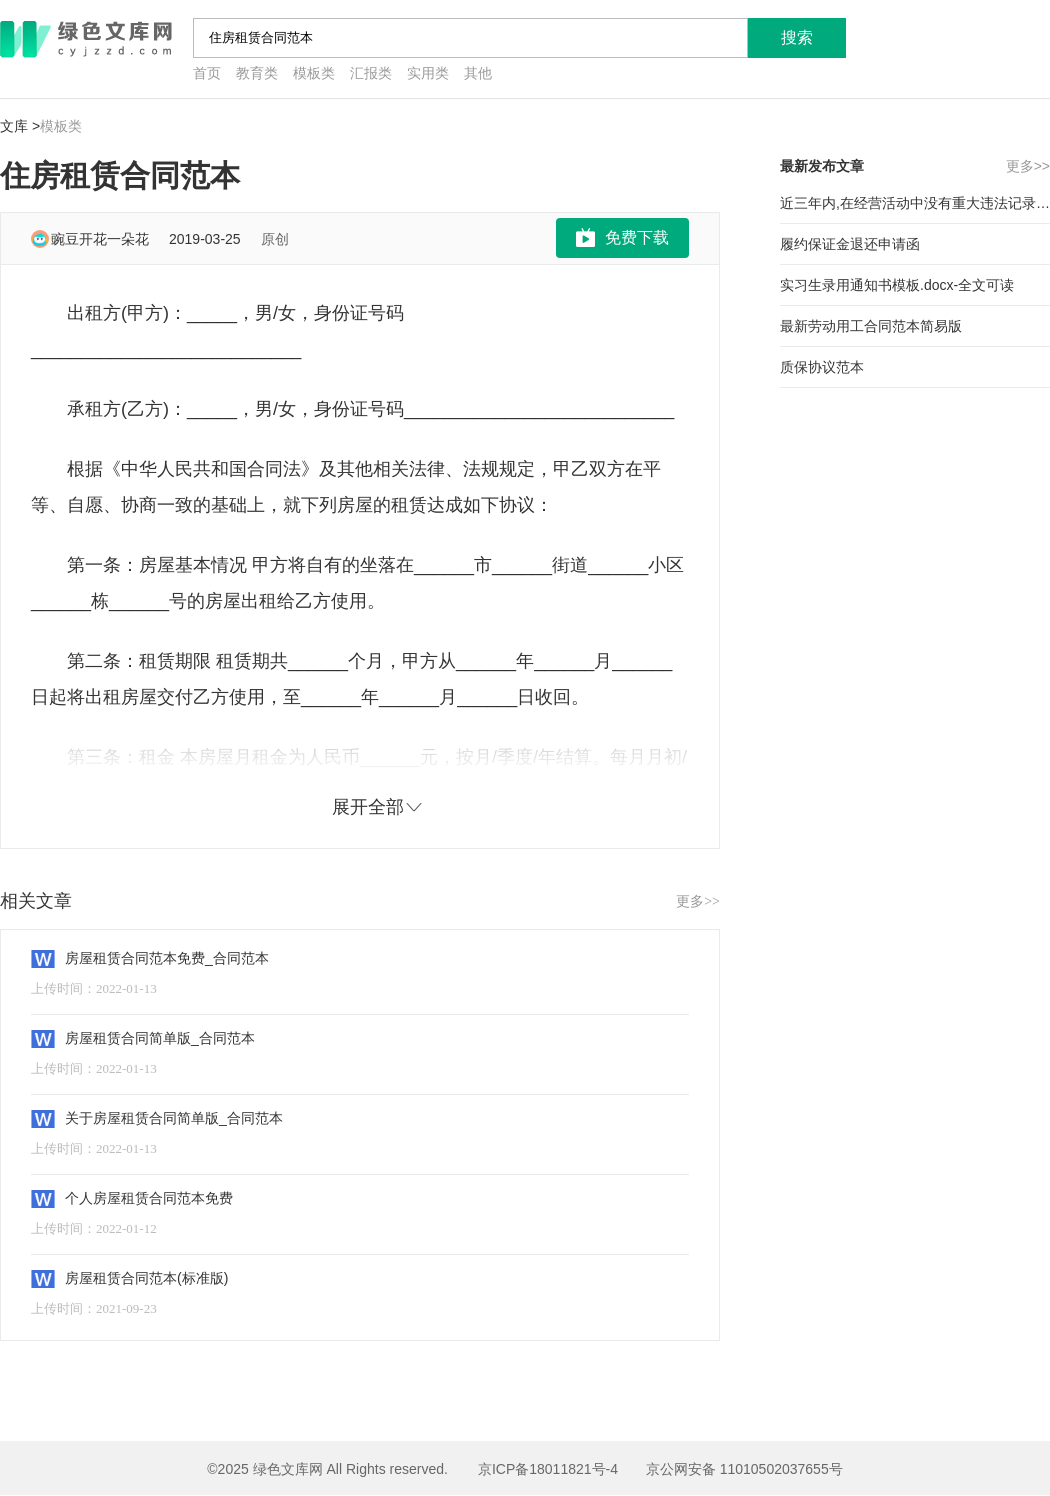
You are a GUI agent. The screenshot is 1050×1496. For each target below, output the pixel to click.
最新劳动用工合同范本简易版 (871, 326)
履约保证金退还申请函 (850, 244)
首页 (207, 73)
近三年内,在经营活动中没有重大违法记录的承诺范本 (915, 203)
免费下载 (637, 237)
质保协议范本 (822, 367)
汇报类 (371, 73)
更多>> (698, 901)
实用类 (428, 73)
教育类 (257, 73)
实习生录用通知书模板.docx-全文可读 (897, 285)
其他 (478, 73)
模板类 (314, 73)
